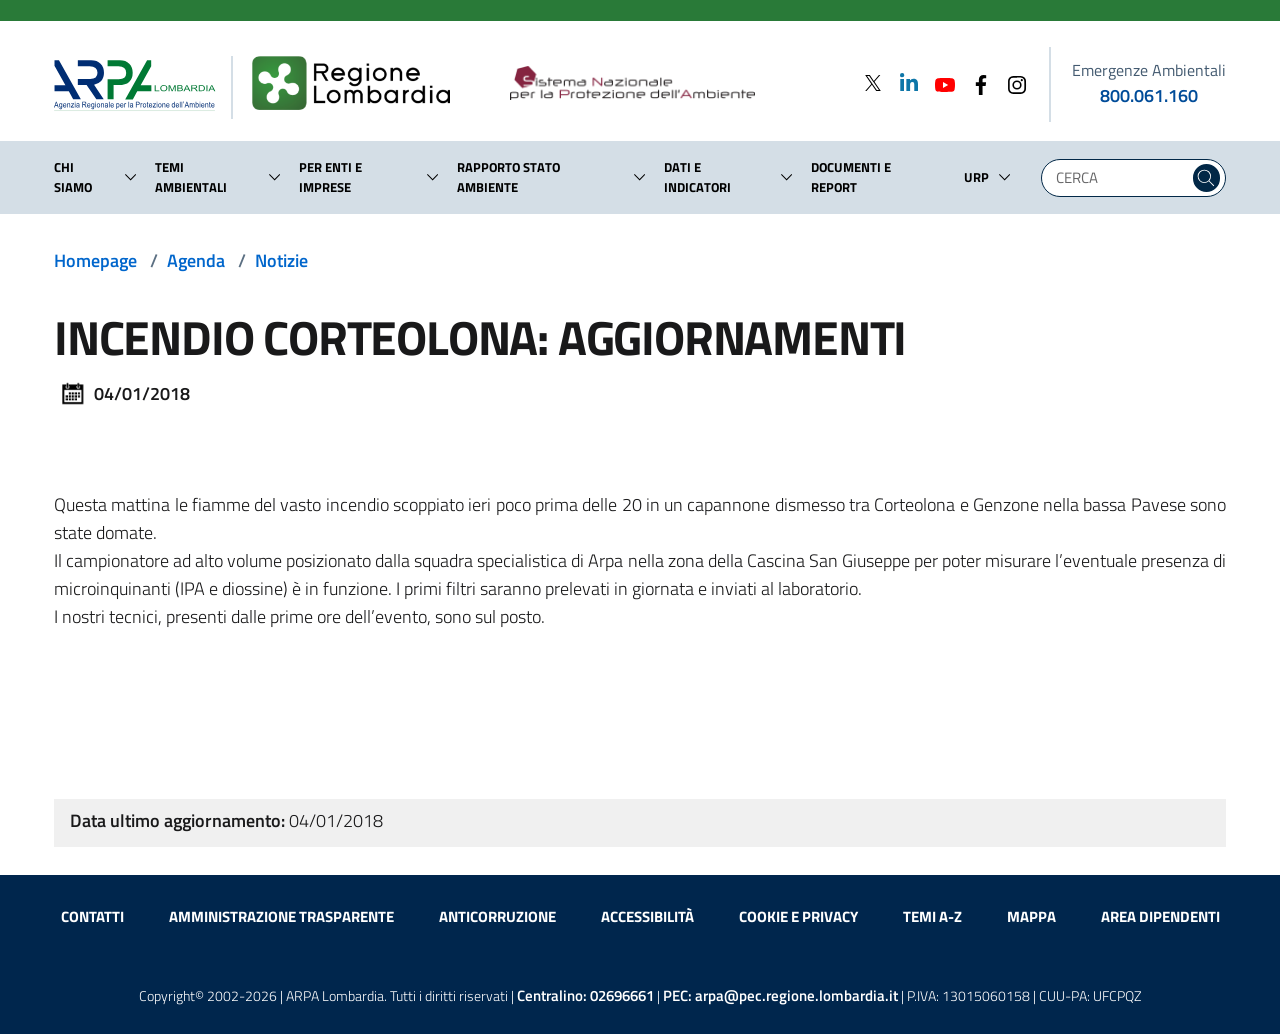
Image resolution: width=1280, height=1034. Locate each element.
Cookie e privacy (798, 916)
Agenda (196, 260)
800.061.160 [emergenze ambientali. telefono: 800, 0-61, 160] (1149, 95)
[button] (131, 177)
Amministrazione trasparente (281, 916)
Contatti (92, 916)
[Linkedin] (903, 82)
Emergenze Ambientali (1149, 70)
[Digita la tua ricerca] (1120, 178)
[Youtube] (939, 82)
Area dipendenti (1160, 916)
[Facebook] (975, 82)
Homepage (95, 260)
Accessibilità (647, 916)
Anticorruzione (497, 916)
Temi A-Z (932, 916)
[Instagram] (1011, 82)
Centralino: (585, 995)
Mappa (1031, 916)
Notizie (281, 260)
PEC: (780, 995)
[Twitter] (873, 82)
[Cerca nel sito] (1206, 178)
